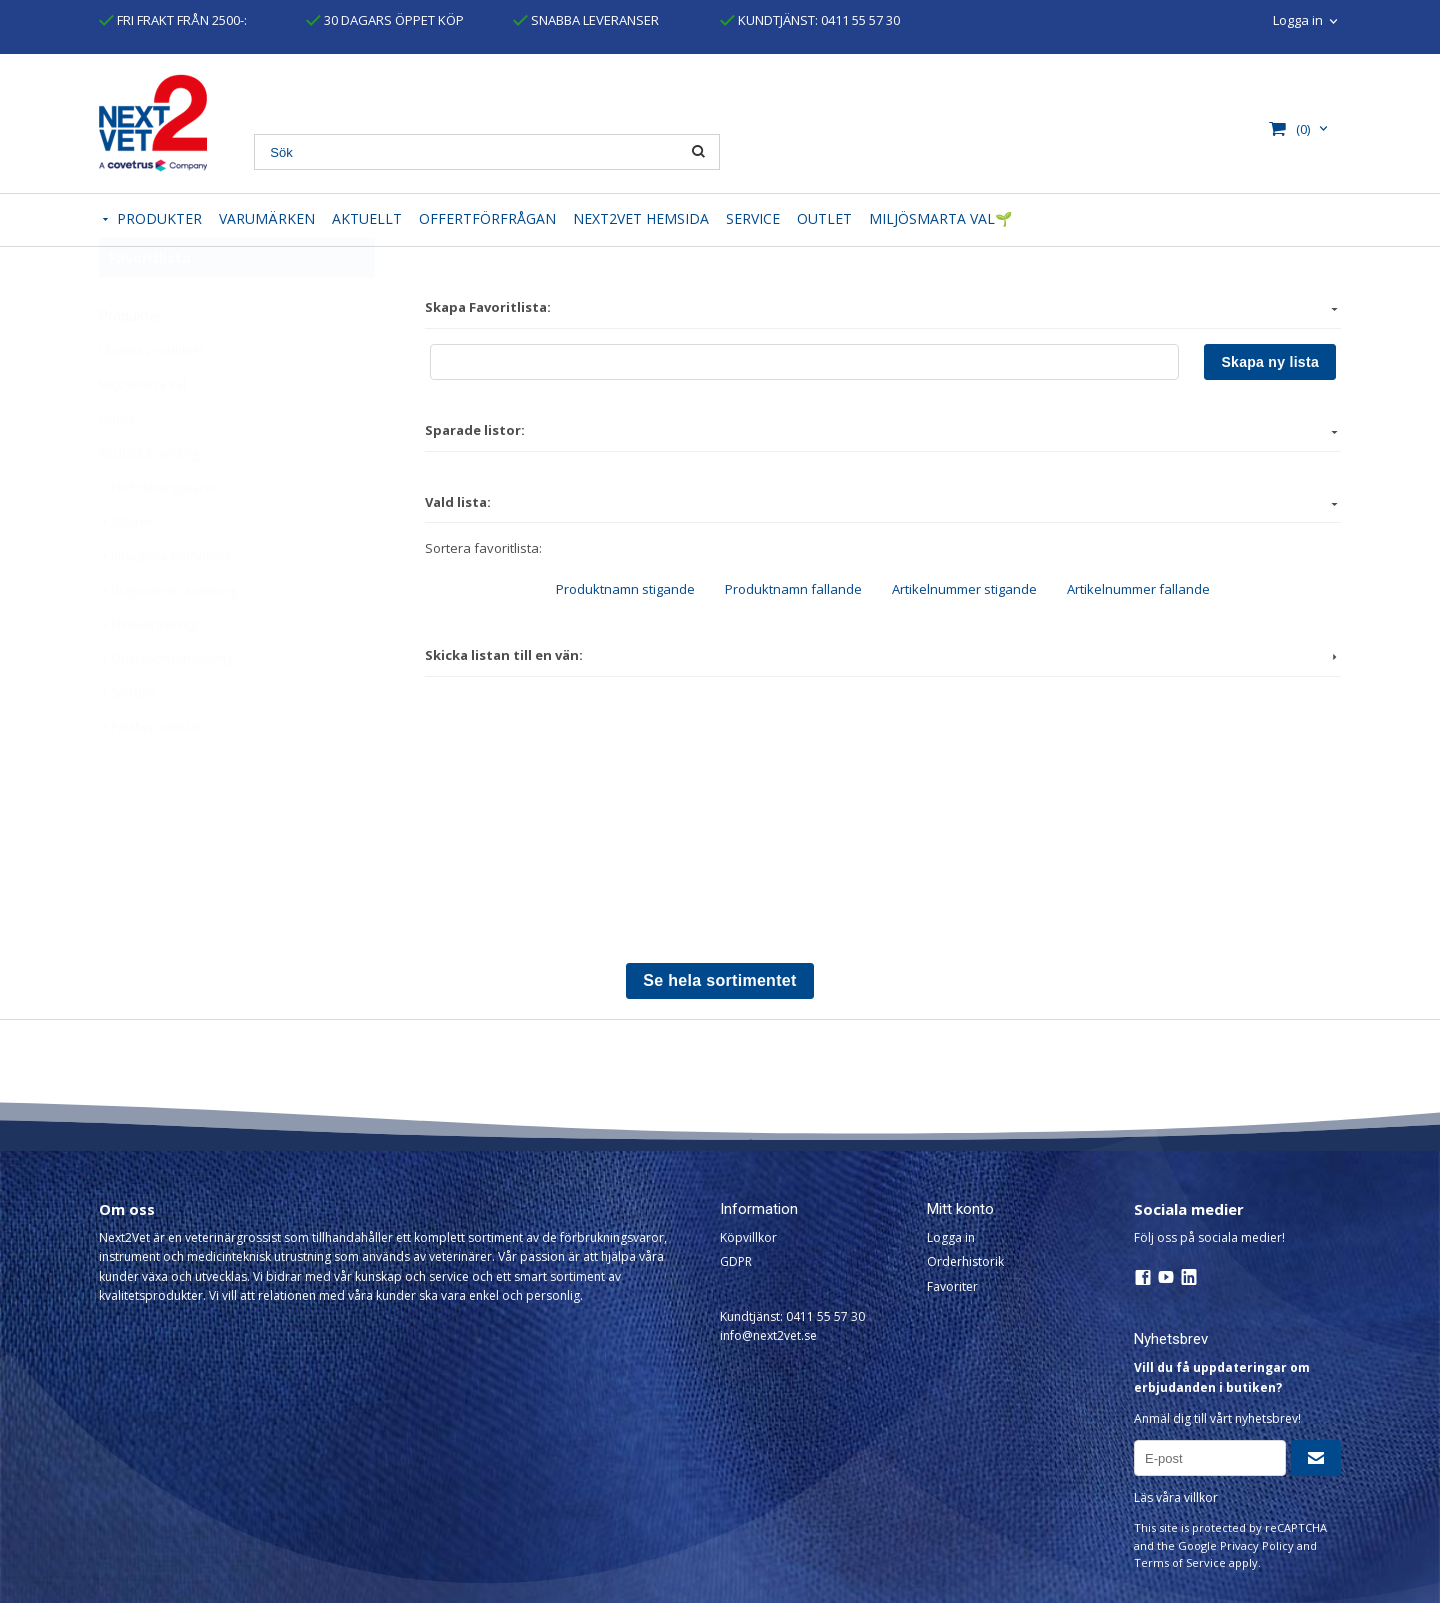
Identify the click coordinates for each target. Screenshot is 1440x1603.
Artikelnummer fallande (1138, 589)
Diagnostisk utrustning (168, 639)
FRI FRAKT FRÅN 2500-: (173, 20)
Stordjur (128, 741)
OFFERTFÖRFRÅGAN (487, 218)
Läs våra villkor (1176, 1497)
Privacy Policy (1257, 1545)
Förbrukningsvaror (158, 536)
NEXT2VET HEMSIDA (641, 218)
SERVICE (753, 218)
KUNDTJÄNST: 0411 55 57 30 (810, 20)
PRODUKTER (159, 218)
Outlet (116, 468)
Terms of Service (1180, 1562)
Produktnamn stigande (625, 589)
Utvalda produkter (151, 399)
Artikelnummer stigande (964, 589)
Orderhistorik (965, 1261)
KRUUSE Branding (148, 502)
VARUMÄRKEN (267, 218)
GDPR (736, 1261)
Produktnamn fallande (793, 589)
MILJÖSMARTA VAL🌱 (940, 218)
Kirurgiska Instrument (165, 604)
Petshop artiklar (150, 775)
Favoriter (952, 1286)
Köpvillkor (748, 1237)
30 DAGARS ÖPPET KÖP (385, 20)
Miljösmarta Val (142, 433)
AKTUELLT (367, 218)
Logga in (1298, 20)
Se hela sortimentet (719, 980)
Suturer (125, 570)
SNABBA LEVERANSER (586, 20)
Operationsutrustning (166, 707)
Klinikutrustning (148, 673)
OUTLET (824, 218)
